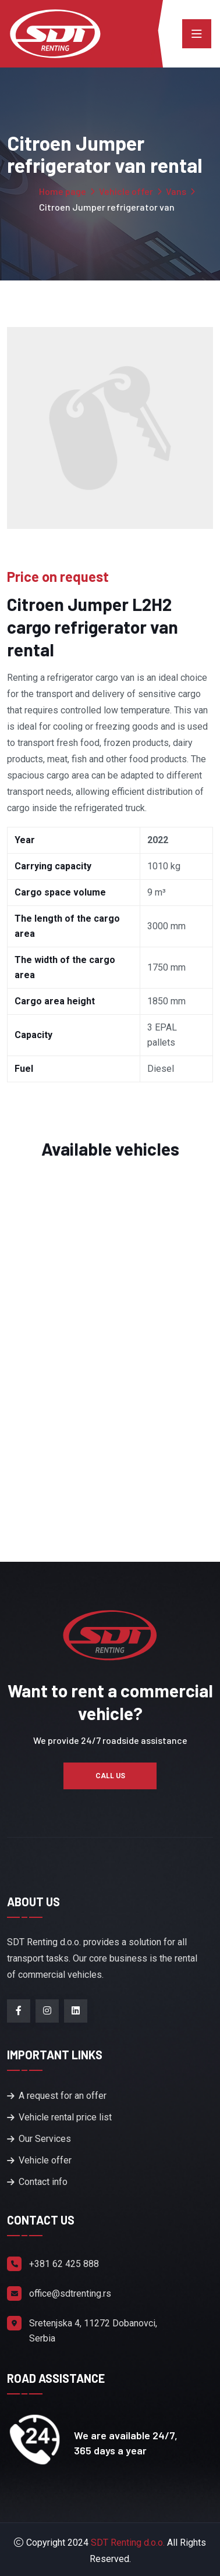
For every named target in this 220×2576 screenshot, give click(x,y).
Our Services (45, 2138)
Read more (110, 1476)
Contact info (43, 2181)
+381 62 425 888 (64, 2263)
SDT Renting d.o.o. (128, 2542)
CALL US (110, 1776)
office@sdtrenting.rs (70, 2293)
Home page (62, 191)
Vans (176, 191)
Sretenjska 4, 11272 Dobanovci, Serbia (93, 2331)
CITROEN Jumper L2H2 (110, 1426)
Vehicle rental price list (65, 2117)
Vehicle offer (126, 191)
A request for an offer (63, 2095)
